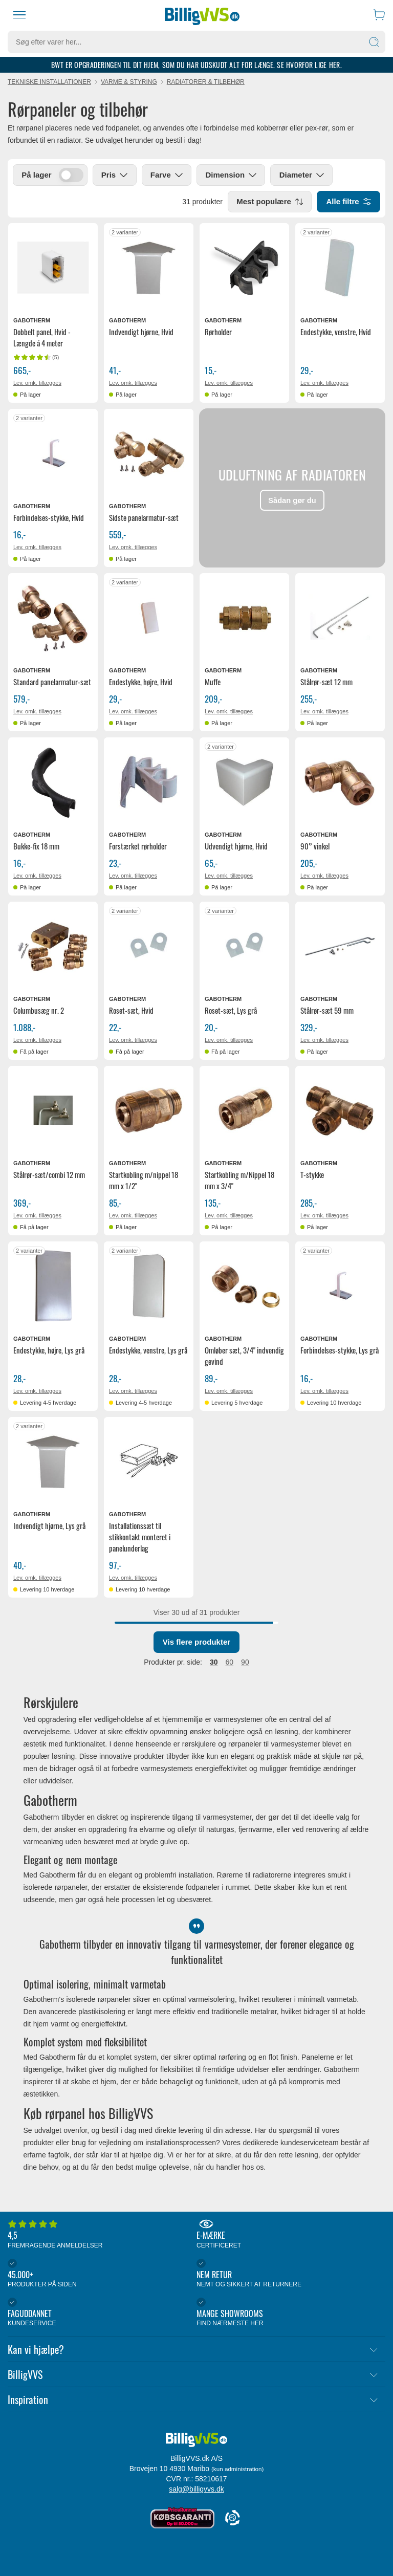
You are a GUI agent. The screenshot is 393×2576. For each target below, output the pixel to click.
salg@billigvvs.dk (196, 2489)
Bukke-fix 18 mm (36, 846)
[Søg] (374, 42)
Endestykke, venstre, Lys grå (148, 1350)
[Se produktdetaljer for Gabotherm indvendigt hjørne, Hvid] (148, 268)
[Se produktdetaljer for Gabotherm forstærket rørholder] (148, 782)
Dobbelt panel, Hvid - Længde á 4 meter (42, 337)
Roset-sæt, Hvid (131, 1010)
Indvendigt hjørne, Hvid (141, 332)
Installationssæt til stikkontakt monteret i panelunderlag (139, 1537)
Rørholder (218, 332)
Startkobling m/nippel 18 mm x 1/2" (143, 1180)
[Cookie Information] (232, 2518)
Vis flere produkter (196, 1642)
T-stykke (312, 1175)
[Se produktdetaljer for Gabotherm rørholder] (244, 268)
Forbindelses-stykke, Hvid (48, 517)
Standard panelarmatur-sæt (52, 682)
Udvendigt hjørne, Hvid (236, 846)
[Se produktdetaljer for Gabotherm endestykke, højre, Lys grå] (53, 1286)
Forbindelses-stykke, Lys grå (339, 1350)
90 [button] (245, 1662)
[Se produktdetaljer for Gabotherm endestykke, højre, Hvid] (148, 618)
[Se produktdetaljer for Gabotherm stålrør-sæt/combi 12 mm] (53, 1111)
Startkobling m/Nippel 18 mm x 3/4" (239, 1180)
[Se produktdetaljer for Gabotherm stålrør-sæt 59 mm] (340, 947)
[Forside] (202, 15)
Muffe (213, 682)
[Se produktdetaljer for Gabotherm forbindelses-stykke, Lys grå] (340, 1286)
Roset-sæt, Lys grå (231, 1010)
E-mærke (288, 2235)
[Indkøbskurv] (379, 15)
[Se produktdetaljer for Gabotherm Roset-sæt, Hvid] (148, 947)
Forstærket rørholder (138, 846)
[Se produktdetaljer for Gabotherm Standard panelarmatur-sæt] (53, 618)
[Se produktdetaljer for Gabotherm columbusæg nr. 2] (53, 947)
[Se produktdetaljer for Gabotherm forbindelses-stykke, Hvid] (53, 454)
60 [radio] (230, 1662)
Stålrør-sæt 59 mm (327, 1010)
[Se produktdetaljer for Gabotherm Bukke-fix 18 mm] (53, 782)
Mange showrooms (288, 2313)
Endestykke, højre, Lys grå (48, 1350)
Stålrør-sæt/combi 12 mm (49, 1175)
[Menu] (19, 15)
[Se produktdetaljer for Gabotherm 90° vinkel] (340, 782)
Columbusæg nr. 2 (38, 1010)
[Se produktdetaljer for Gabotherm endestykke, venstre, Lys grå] (148, 1286)
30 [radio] (214, 1662)
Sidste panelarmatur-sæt (144, 517)
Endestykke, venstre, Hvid (335, 332)
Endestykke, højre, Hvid (140, 682)
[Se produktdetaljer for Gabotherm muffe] (244, 618)
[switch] (71, 175)
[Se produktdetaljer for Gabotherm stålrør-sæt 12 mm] (340, 618)
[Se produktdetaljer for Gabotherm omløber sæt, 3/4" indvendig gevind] (244, 1286)
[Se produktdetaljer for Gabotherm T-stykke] (340, 1111)
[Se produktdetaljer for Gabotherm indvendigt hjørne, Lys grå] (53, 1462)
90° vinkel (315, 846)
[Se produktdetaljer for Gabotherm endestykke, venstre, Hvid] (340, 268)
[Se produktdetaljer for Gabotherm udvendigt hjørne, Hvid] (244, 782)
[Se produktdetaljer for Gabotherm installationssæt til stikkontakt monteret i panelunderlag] (148, 1462)
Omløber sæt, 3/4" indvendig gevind (244, 1356)
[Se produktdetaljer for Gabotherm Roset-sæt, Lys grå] (244, 947)
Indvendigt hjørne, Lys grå (49, 1526)
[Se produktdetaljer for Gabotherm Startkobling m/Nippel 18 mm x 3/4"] (244, 1111)
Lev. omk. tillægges (37, 383)
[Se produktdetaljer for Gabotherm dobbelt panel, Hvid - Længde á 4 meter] (53, 268)
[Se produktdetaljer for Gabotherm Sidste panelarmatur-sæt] (148, 454)
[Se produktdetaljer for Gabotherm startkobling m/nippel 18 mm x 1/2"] (148, 1111)
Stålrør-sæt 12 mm (326, 682)
